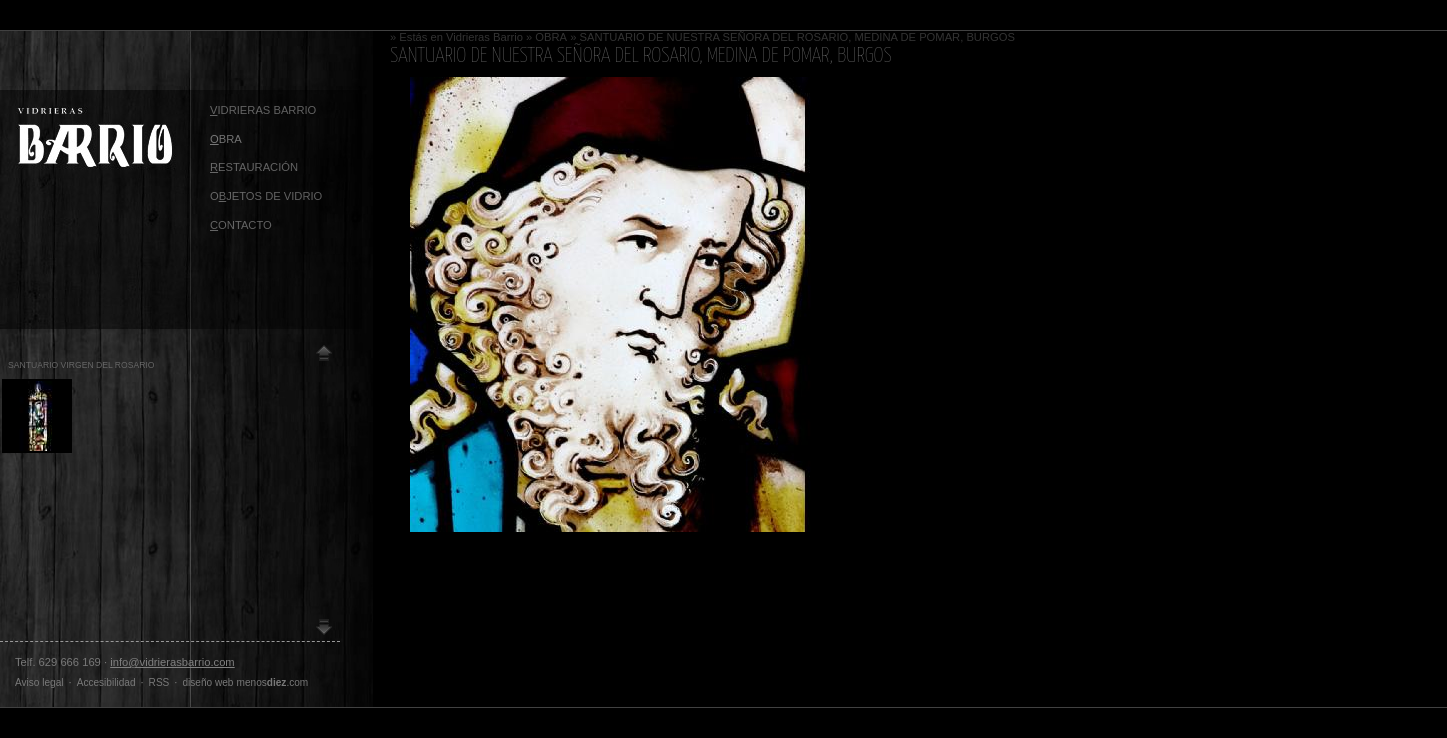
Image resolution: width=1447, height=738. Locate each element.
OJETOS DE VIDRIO (266, 196)
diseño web (207, 682)
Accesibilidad (106, 682)
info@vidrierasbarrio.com (172, 662)
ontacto (241, 225)
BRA (226, 139)
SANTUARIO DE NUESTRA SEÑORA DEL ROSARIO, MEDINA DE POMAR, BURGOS (797, 37)
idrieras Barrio (263, 110)
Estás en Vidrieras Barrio (461, 37)
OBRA (551, 37)
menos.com (273, 682)
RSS (159, 682)
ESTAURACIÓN (254, 167)
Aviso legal (39, 682)
